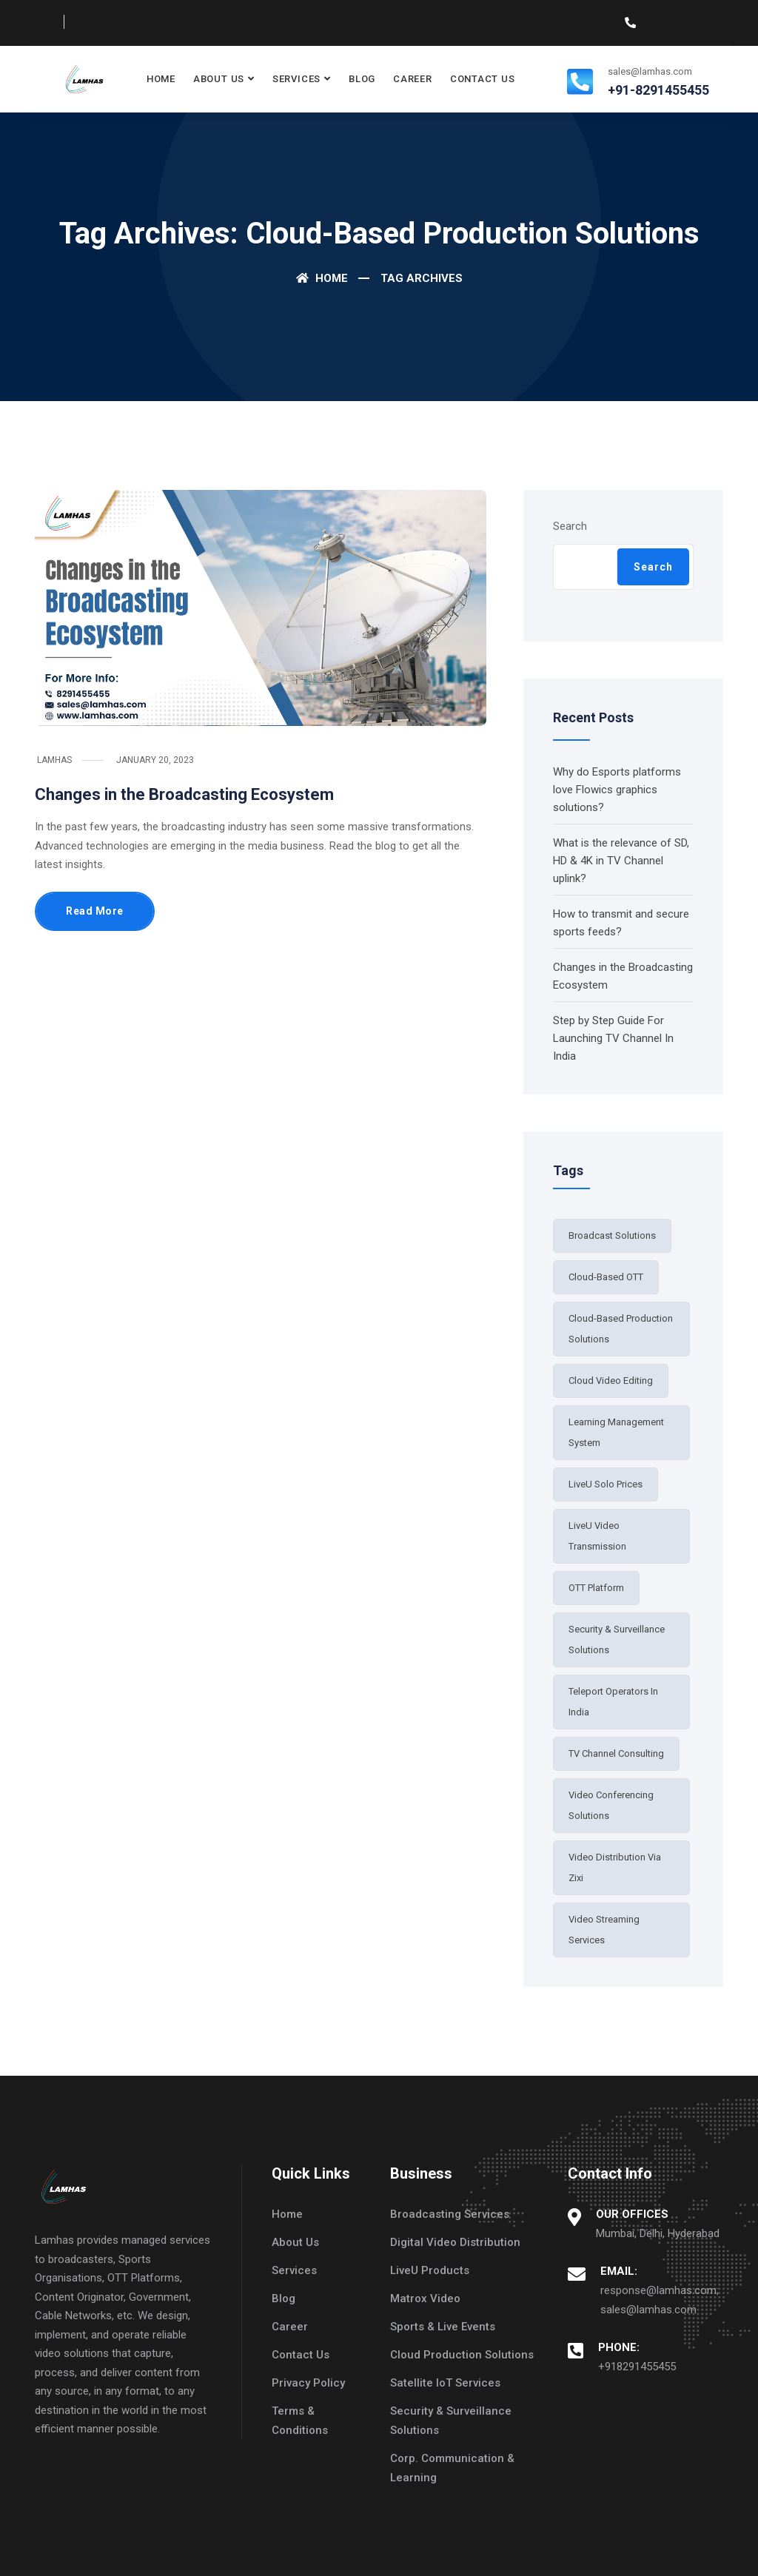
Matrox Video (425, 2298)
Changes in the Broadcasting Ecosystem (184, 794)
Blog (362, 78)
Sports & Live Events (442, 2326)
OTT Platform (596, 1587)
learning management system (616, 1432)
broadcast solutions (612, 1235)
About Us (218, 78)
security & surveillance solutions (616, 1639)
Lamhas (54, 760)
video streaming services (604, 1930)
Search (570, 526)
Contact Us (482, 78)
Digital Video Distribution (455, 2242)
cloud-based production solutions (620, 1329)
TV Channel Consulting (616, 1753)
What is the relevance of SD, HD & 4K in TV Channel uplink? (621, 860)
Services (296, 78)
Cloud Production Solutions (462, 2354)
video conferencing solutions (611, 1805)
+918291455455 (637, 2366)
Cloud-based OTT (605, 1276)
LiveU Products (429, 2270)
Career (412, 78)
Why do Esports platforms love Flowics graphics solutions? (617, 789)
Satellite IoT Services (445, 2383)
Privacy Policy (308, 2383)
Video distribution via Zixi (614, 1867)
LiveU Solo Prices (605, 1484)
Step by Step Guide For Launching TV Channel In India (613, 1038)
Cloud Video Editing (610, 1380)
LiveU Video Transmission (597, 1536)
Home (161, 78)
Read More (95, 911)
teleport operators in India (613, 1702)
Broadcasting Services (449, 2214)
